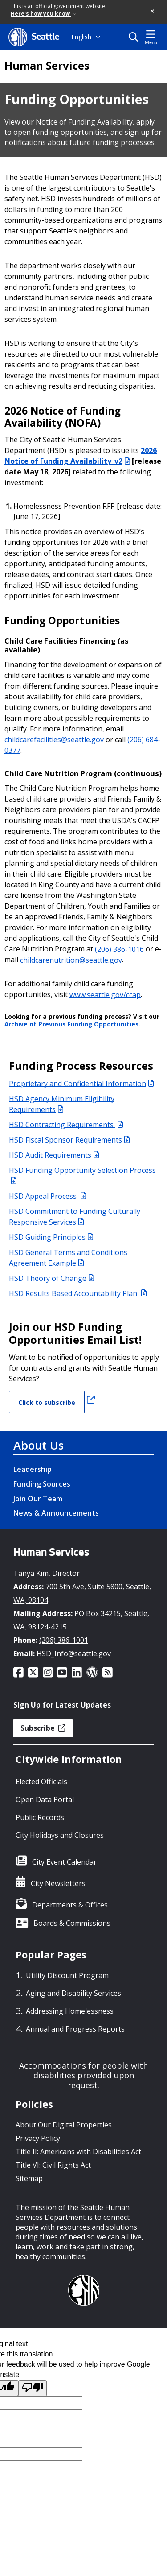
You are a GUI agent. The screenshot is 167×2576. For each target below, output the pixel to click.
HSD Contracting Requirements (66, 1124)
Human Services (47, 66)
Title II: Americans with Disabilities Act (78, 2151)
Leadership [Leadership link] (32, 1469)
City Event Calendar (64, 1862)
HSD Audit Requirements (54, 1154)
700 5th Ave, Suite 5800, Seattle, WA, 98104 (82, 1593)
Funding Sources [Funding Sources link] (41, 1484)
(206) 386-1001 (63, 1640)
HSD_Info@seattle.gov (74, 1653)
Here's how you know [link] (43, 13)
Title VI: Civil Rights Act (53, 2165)
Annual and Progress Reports (75, 2029)
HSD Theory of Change (51, 1278)
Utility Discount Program (67, 1975)
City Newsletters (58, 1883)
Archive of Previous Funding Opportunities (71, 1024)
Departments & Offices (70, 1905)
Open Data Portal (45, 1799)
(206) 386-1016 (119, 949)
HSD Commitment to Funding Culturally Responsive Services (74, 1216)
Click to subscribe (46, 1402)
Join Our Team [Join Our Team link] (37, 1499)
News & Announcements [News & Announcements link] (56, 1513)
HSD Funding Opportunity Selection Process (82, 1174)
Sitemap (29, 2178)
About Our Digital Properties (64, 2125)
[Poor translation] (32, 2388)
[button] (152, 11)
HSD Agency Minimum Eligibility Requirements (61, 1103)
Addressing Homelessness (70, 2011)
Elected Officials (41, 1782)
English (81, 37)
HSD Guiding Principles (51, 1237)
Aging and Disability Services (73, 1993)
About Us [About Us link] (38, 1445)
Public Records (40, 1817)
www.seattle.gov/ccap (105, 994)
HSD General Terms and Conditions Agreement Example (68, 1257)
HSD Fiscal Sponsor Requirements (69, 1139)
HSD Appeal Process (47, 1196)
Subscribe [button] (42, 1728)
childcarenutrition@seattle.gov (71, 959)
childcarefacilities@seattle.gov (54, 739)
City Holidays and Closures (60, 1835)
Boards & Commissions (71, 1923)
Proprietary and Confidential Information (81, 1083)
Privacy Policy (38, 2138)
